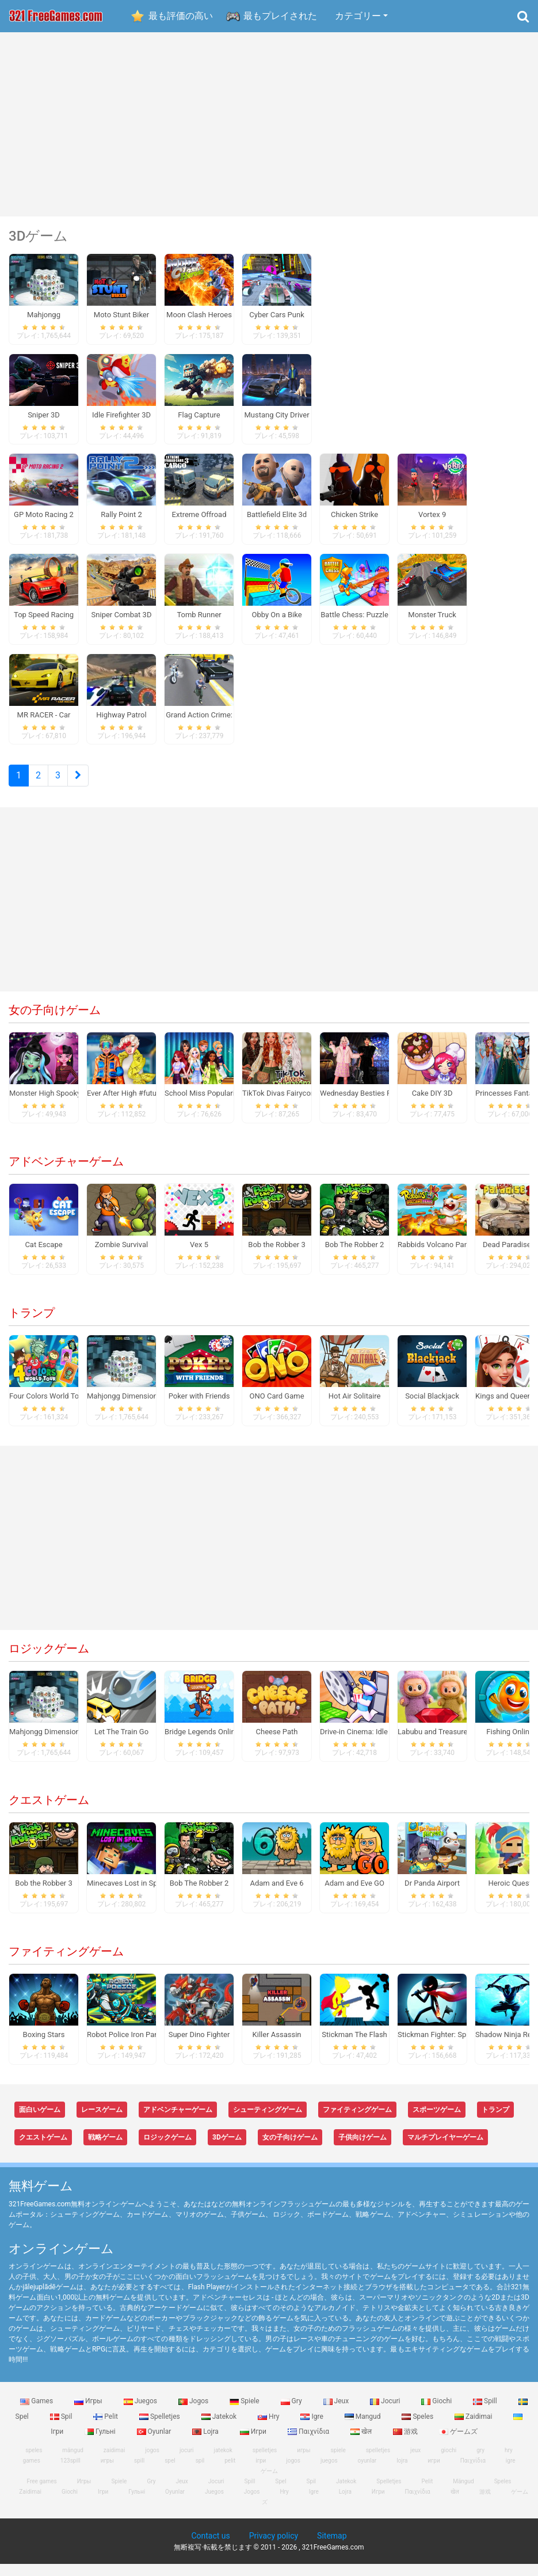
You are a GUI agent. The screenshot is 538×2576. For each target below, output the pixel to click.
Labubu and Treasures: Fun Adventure (460, 1743)
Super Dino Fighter (199, 2046)
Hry (269, 2428)
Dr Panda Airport (432, 1895)
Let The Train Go (121, 1743)
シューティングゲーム (267, 2122)
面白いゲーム (39, 2122)
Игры (89, 2413)
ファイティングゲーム (66, 1963)
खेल (361, 2443)
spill (139, 2472)
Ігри (103, 2504)
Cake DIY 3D (432, 1105)
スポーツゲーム (437, 2122)
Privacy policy (273, 2547)
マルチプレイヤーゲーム (445, 2149)
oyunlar (367, 2472)
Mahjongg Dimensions (124, 1408)
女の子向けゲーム (55, 1022)
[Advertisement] (269, 124)
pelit (229, 2472)
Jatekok (219, 2428)
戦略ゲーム (105, 2149)
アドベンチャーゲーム (66, 1173)
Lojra (206, 2443)
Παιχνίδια (309, 2443)
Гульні (101, 2443)
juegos (329, 2472)
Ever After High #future (125, 1105)
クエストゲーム (49, 1812)
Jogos (194, 2413)
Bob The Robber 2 (354, 1256)
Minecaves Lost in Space (128, 1895)
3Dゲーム (227, 2149)
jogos (293, 2472)
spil (200, 2472)
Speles (418, 2428)
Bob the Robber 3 (276, 1256)
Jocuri (386, 2413)
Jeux (337, 2413)
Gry (292, 2413)
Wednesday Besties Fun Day (366, 1105)
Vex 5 (199, 1256)
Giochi (437, 2413)
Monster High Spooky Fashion (59, 1105)
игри (434, 2472)
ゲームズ (458, 2443)
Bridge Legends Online (202, 1743)
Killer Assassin (277, 2046)
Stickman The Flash (354, 2046)
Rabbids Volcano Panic (436, 1256)
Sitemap (331, 2547)
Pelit (106, 2428)
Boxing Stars (44, 2046)
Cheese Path (277, 1743)
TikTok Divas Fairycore (279, 1105)
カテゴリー (358, 15)
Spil (62, 2428)
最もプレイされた (280, 15)
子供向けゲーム (362, 2149)
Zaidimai (474, 2428)
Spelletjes (160, 2428)
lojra (401, 2472)
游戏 (406, 2443)
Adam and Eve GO (354, 1895)
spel (170, 2472)
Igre (312, 2428)
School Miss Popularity (203, 1105)
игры (107, 2472)
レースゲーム (102, 2122)
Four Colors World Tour (47, 1408)
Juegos (141, 2413)
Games (37, 2413)
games (31, 2472)
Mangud (364, 2428)
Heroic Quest (510, 1895)
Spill (486, 2413)
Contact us (210, 2547)
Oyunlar (155, 2443)
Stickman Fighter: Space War (445, 2046)
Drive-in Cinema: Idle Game (364, 1743)
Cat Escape (43, 1256)
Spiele (245, 2413)
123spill (70, 2472)
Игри (254, 2443)
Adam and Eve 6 (276, 1895)
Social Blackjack (432, 1408)
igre (511, 2472)
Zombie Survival (121, 1256)
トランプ (32, 1325)
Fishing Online (509, 1743)
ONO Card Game (277, 1408)
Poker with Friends (199, 1408)
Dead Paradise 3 (510, 1256)
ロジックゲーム (49, 1660)
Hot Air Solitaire (355, 1408)
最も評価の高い (180, 15)
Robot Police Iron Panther (129, 2046)
